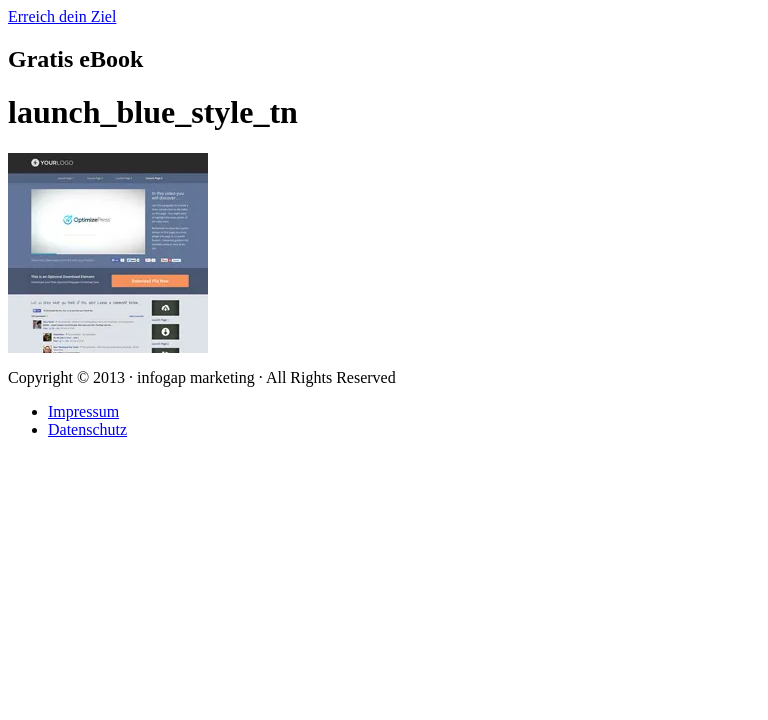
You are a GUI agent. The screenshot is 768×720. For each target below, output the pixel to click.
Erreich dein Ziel (62, 16)
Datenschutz (87, 429)
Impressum (83, 411)
